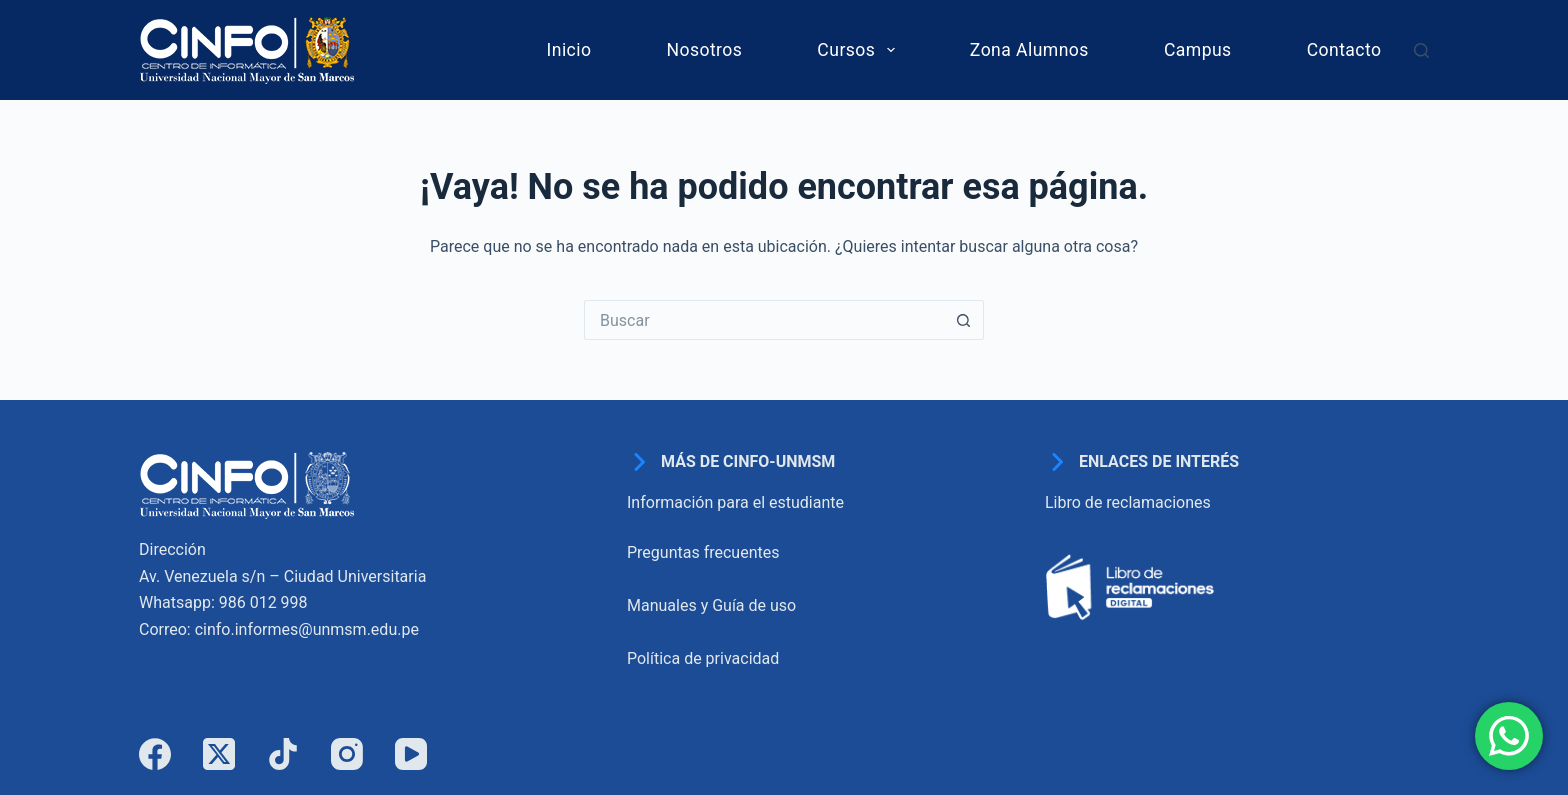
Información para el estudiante (735, 502)
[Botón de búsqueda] (964, 320)
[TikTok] (283, 754)
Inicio (569, 50)
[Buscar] (1421, 50)
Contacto (1344, 50)
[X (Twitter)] (219, 754)
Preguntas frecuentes (703, 552)
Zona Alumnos (1029, 50)
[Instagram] (347, 754)
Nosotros (704, 50)
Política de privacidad (703, 658)
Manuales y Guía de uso (711, 605)
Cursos (859, 50)
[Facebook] (155, 754)
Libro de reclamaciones (1128, 502)
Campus (1198, 50)
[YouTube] (411, 754)
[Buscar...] (764, 320)
